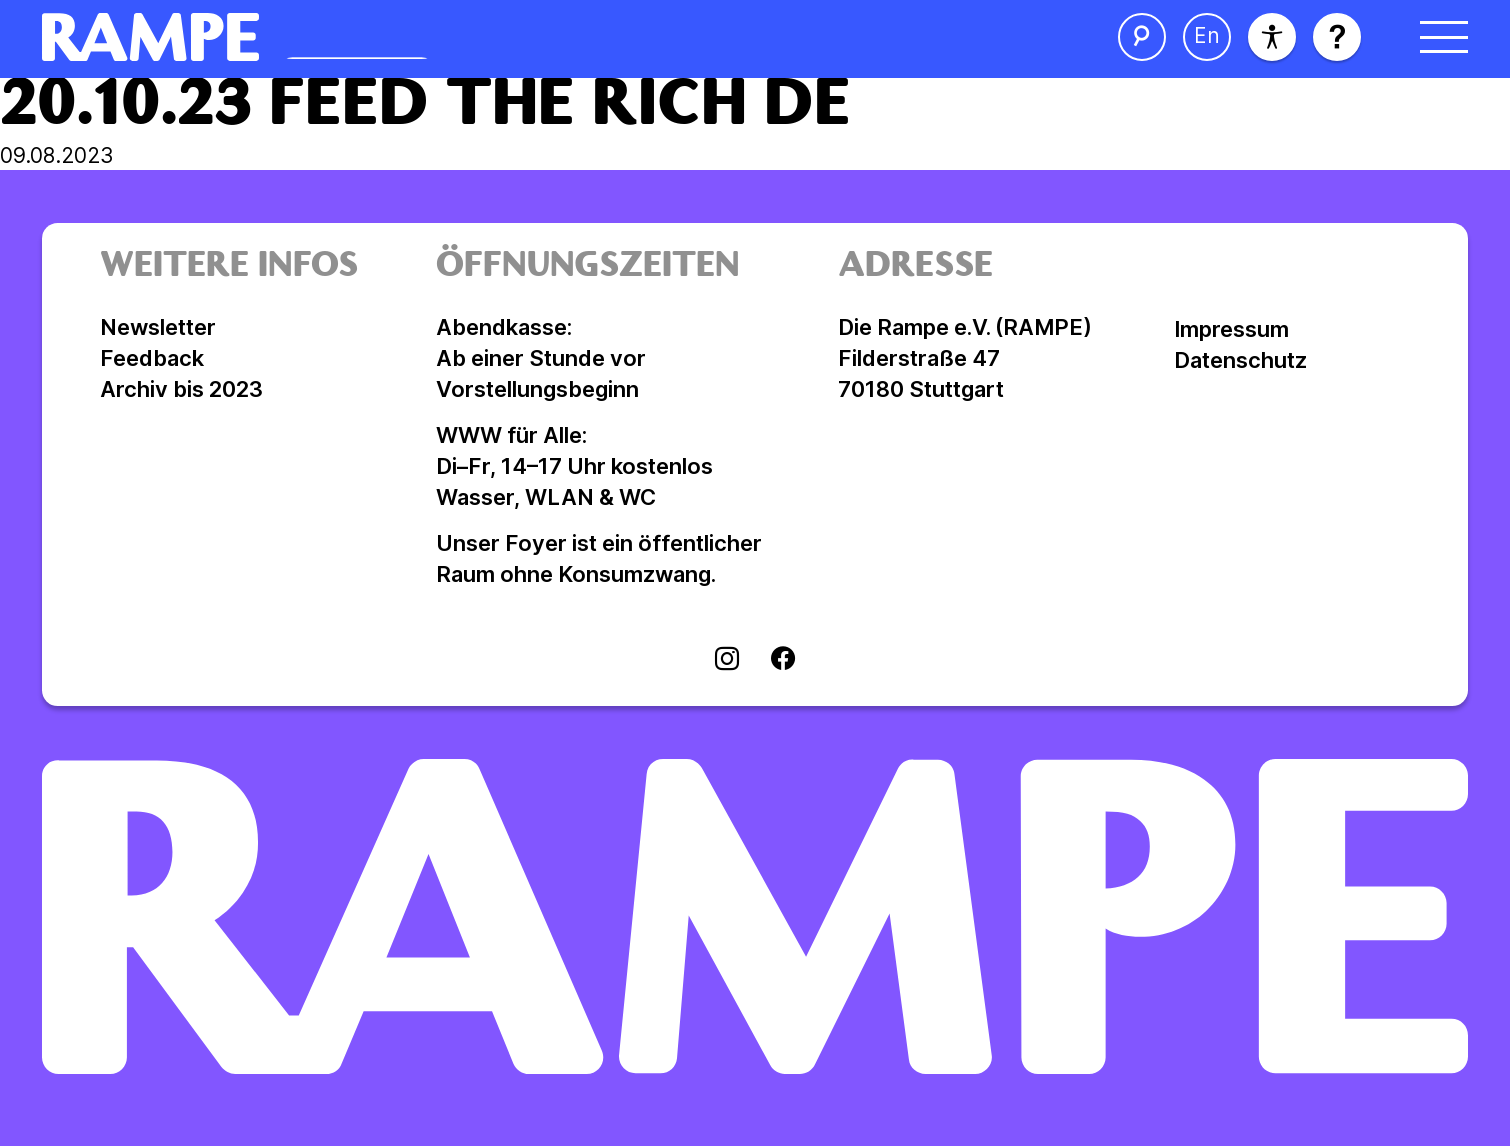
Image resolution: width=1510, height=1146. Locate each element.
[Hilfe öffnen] (1337, 37)
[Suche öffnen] (1142, 37)
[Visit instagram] (727, 661)
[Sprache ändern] (1207, 37)
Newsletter (158, 327)
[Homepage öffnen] (363, 37)
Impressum (1231, 329)
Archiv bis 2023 (181, 389)
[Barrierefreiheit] (1272, 37)
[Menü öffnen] (1444, 37)
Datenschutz (1240, 360)
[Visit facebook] (783, 661)
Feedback (152, 358)
